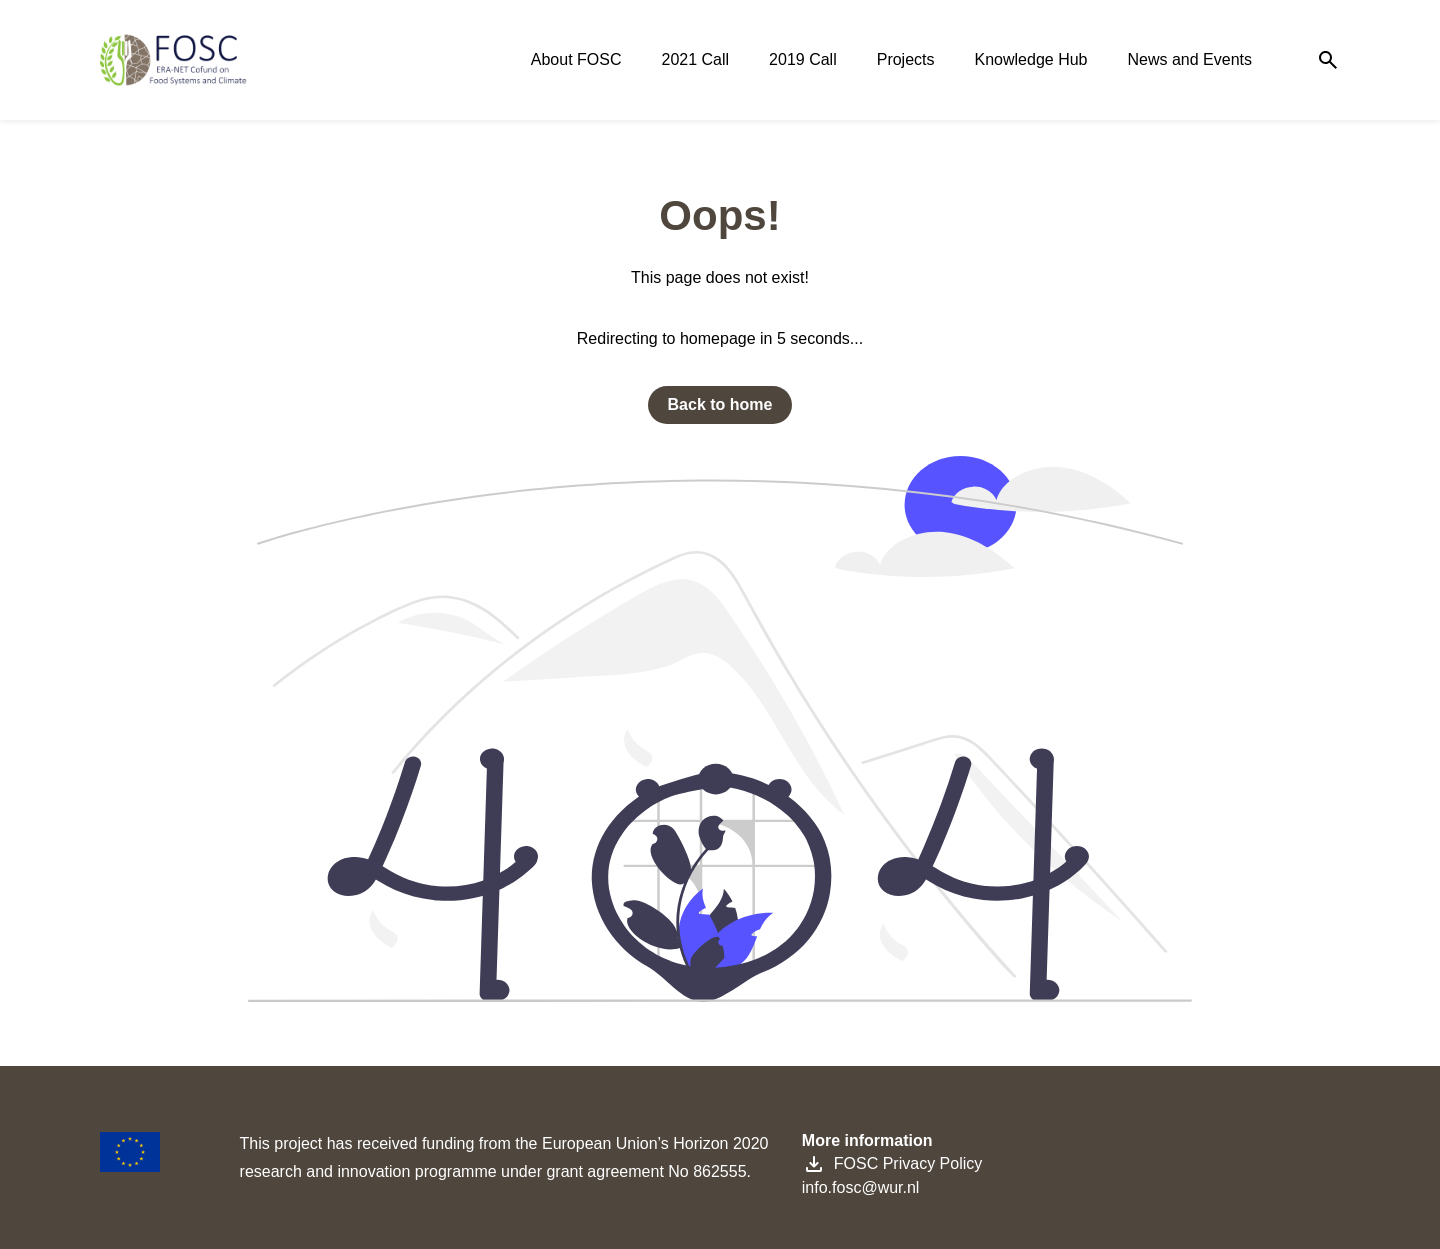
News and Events (1189, 59)
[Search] (1328, 60)
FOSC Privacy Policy (892, 1164)
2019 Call (803, 59)
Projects (906, 59)
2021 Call (696, 59)
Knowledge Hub (1031, 59)
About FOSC (576, 59)
